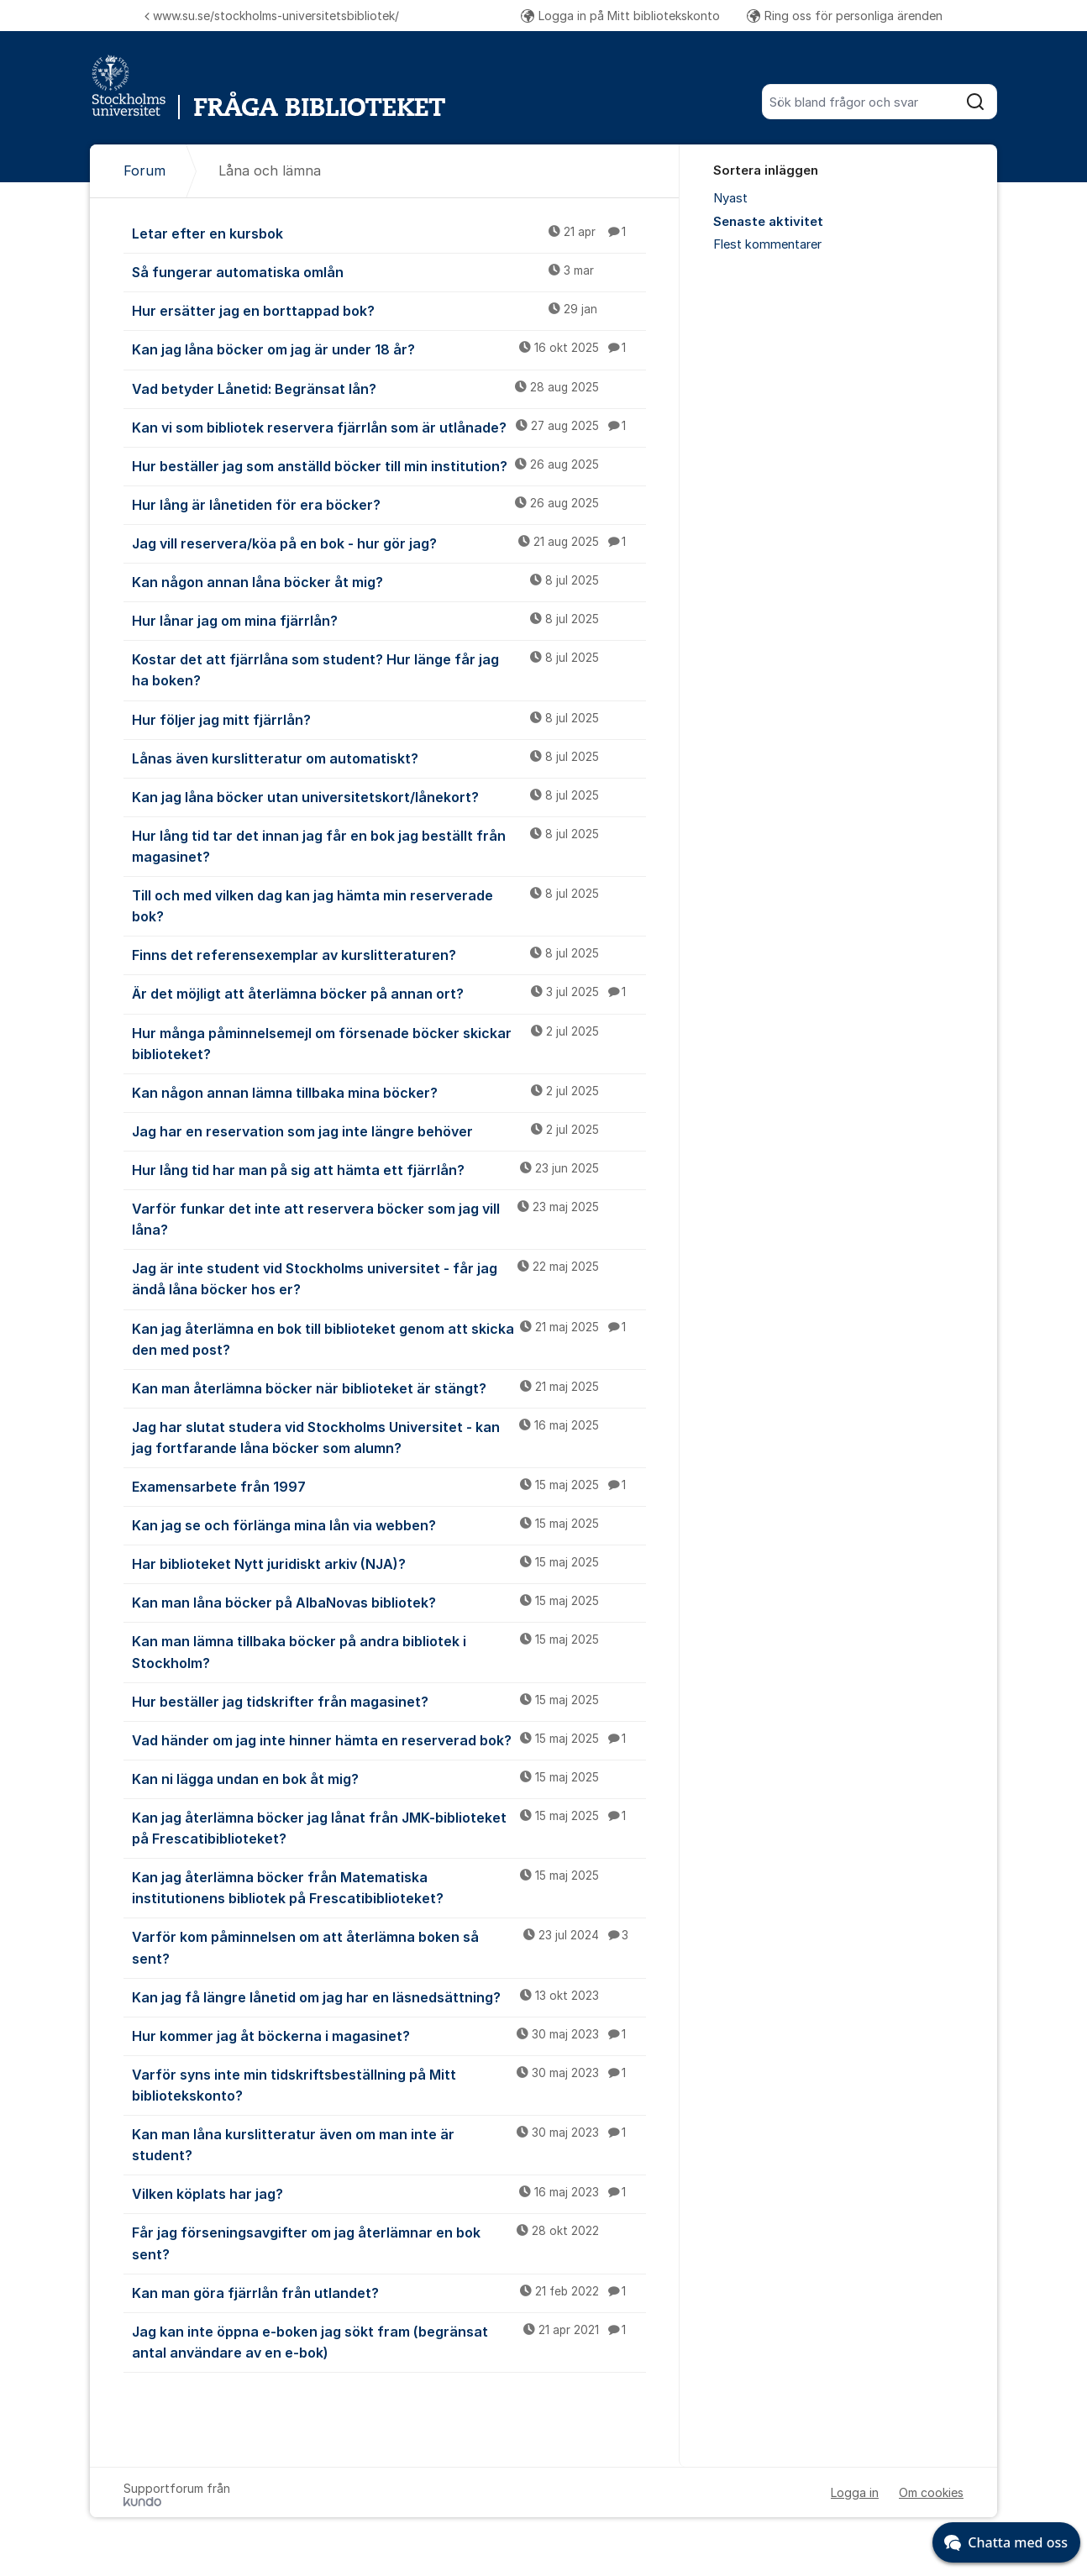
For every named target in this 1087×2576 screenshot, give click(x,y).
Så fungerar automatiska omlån (389, 271)
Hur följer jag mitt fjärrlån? (389, 719)
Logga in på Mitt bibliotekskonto (620, 15)
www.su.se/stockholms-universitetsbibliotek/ (271, 15)
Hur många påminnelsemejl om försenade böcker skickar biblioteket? (389, 1042)
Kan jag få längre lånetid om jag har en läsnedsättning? (389, 1996)
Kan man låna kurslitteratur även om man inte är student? (389, 2144)
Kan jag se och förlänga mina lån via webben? (389, 1524)
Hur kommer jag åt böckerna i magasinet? (389, 2035)
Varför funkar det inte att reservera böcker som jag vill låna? (389, 1218)
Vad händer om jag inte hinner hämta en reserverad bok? (389, 1739)
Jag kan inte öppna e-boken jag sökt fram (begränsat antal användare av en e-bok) (389, 2341)
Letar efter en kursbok (389, 232)
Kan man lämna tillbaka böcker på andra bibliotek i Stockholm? (389, 1651)
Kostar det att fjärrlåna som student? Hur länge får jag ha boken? (389, 669)
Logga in (855, 2492)
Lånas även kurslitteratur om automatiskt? (389, 757)
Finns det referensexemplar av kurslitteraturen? (389, 954)
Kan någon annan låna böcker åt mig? (389, 581)
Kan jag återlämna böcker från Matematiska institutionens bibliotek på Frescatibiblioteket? (389, 1887)
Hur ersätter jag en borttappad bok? (389, 310)
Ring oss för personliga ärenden (845, 15)
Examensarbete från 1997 (389, 1486)
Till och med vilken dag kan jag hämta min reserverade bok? (389, 905)
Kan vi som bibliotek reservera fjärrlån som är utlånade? (389, 426)
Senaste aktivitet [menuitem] (768, 221)
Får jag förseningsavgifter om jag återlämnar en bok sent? (389, 2242)
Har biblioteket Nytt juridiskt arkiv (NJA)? (389, 1563)
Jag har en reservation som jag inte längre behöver (389, 1130)
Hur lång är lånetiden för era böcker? (389, 504)
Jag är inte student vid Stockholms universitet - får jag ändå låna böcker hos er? (389, 1278)
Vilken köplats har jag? (389, 2193)
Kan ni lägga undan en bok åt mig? (389, 1778)
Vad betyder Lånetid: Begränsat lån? (389, 388)
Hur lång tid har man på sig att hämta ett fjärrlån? (389, 1169)
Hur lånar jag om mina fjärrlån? (389, 620)
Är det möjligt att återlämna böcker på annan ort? (389, 993)
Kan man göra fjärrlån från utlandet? (389, 2292)
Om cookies (931, 2492)
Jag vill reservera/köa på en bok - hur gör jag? (389, 542)
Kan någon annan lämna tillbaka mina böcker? (389, 1092)
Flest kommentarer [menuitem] (767, 244)
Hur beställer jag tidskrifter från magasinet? (389, 1701)
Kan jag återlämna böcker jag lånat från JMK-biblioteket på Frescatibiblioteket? (389, 1827)
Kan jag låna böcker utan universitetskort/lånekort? (389, 796)
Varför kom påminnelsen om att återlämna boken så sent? (389, 1946)
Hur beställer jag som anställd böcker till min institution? (389, 465)
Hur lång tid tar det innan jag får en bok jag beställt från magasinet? (389, 845)
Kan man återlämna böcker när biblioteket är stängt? (389, 1387)
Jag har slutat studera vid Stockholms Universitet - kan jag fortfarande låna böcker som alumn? (389, 1436)
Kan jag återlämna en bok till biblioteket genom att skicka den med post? (389, 1338)
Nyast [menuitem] (730, 198)
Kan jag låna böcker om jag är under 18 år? (389, 348)
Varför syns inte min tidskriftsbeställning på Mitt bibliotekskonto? (389, 2084)
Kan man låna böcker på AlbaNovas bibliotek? (389, 1601)
